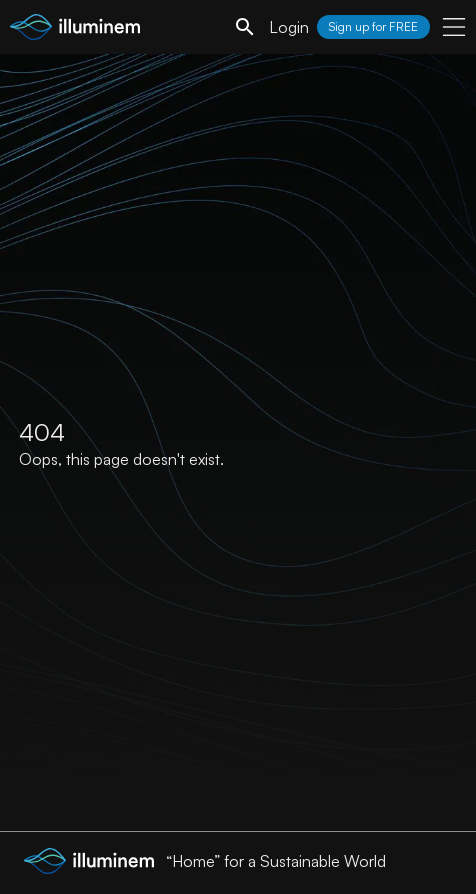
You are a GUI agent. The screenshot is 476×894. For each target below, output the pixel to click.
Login (289, 27)
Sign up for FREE (373, 26)
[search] (245, 27)
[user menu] (454, 27)
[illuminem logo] (75, 29)
